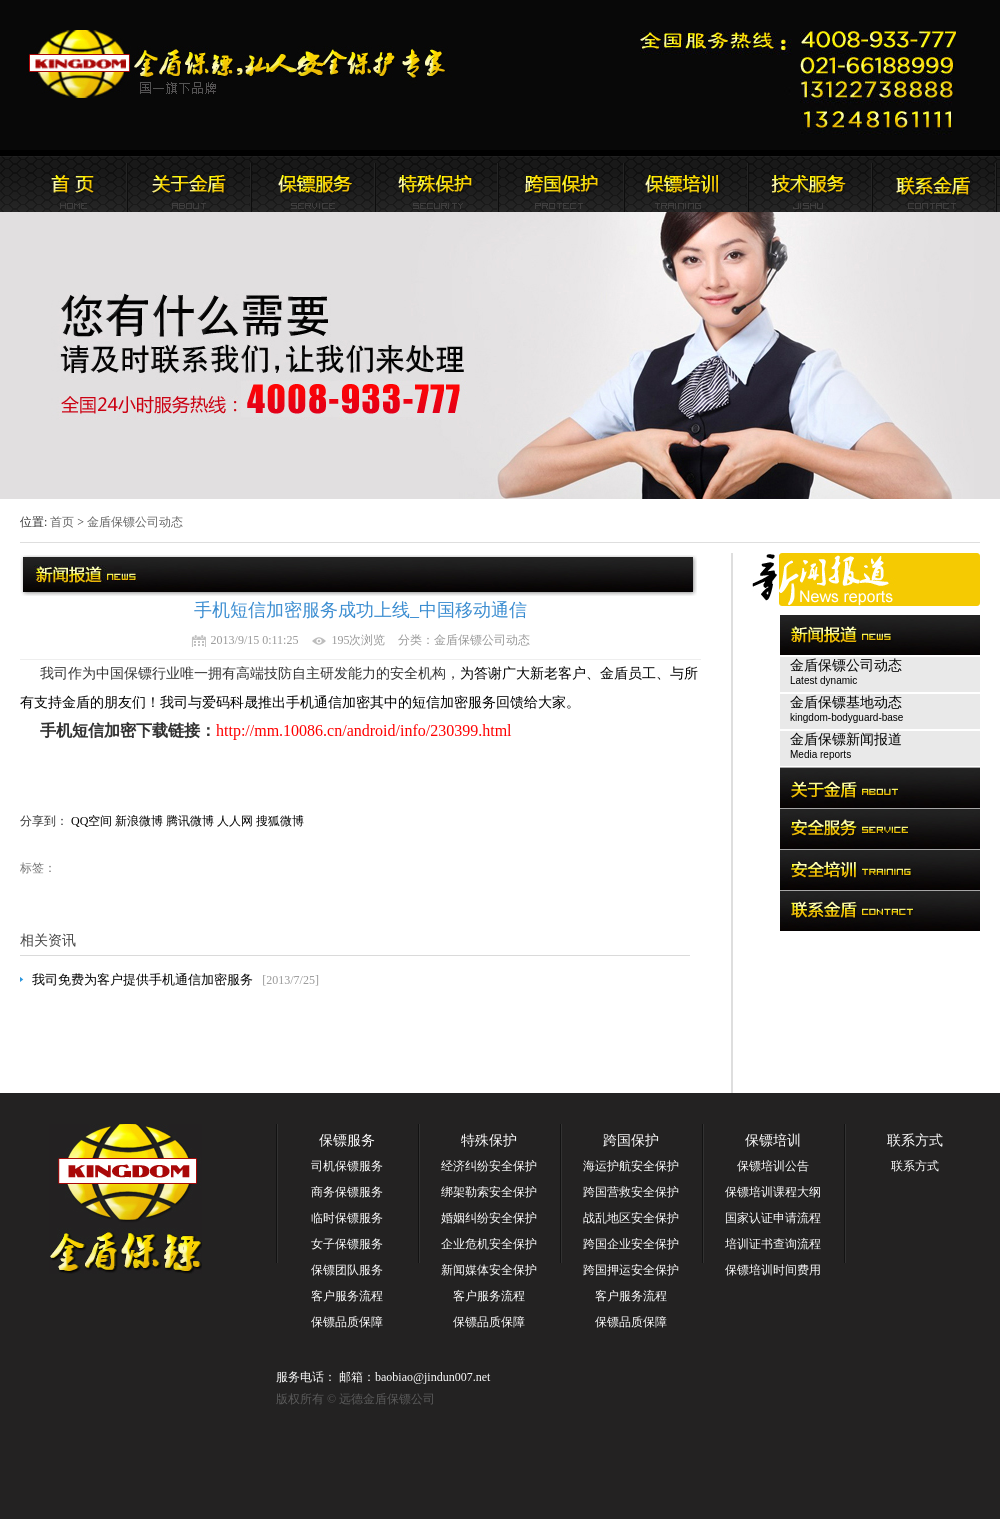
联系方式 (915, 1140)
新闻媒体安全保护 (489, 1270)
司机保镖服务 (347, 1166)
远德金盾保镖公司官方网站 (238, 64)
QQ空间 (91, 821)
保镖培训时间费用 (773, 1270)
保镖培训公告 (773, 1166)
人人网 (235, 821)
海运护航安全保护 (631, 1166)
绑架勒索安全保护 (489, 1192)
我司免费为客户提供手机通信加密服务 (142, 979)
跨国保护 (631, 1140)
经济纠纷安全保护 (489, 1166)
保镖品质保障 (347, 1322)
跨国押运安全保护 (631, 1270)
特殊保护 (489, 1140)
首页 (62, 522)
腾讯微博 (190, 821)
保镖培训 (773, 1140)
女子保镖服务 (347, 1244)
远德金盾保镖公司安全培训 (561, 184)
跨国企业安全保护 (631, 1244)
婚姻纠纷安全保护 (489, 1218)
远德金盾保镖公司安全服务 (437, 184)
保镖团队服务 (347, 1270)
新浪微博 (139, 821)
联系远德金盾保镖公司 (685, 184)
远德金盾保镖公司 (65, 184)
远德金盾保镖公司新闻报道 (313, 184)
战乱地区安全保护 (631, 1218)
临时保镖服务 (347, 1218)
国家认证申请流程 (773, 1218)
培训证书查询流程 (773, 1244)
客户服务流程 (347, 1296)
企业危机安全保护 (489, 1244)
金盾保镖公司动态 (135, 522)
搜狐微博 (280, 821)
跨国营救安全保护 (631, 1192)
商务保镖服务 (347, 1192)
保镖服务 (347, 1140)
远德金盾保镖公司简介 (189, 184)
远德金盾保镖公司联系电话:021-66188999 (805, 75)
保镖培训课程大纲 (773, 1192)
